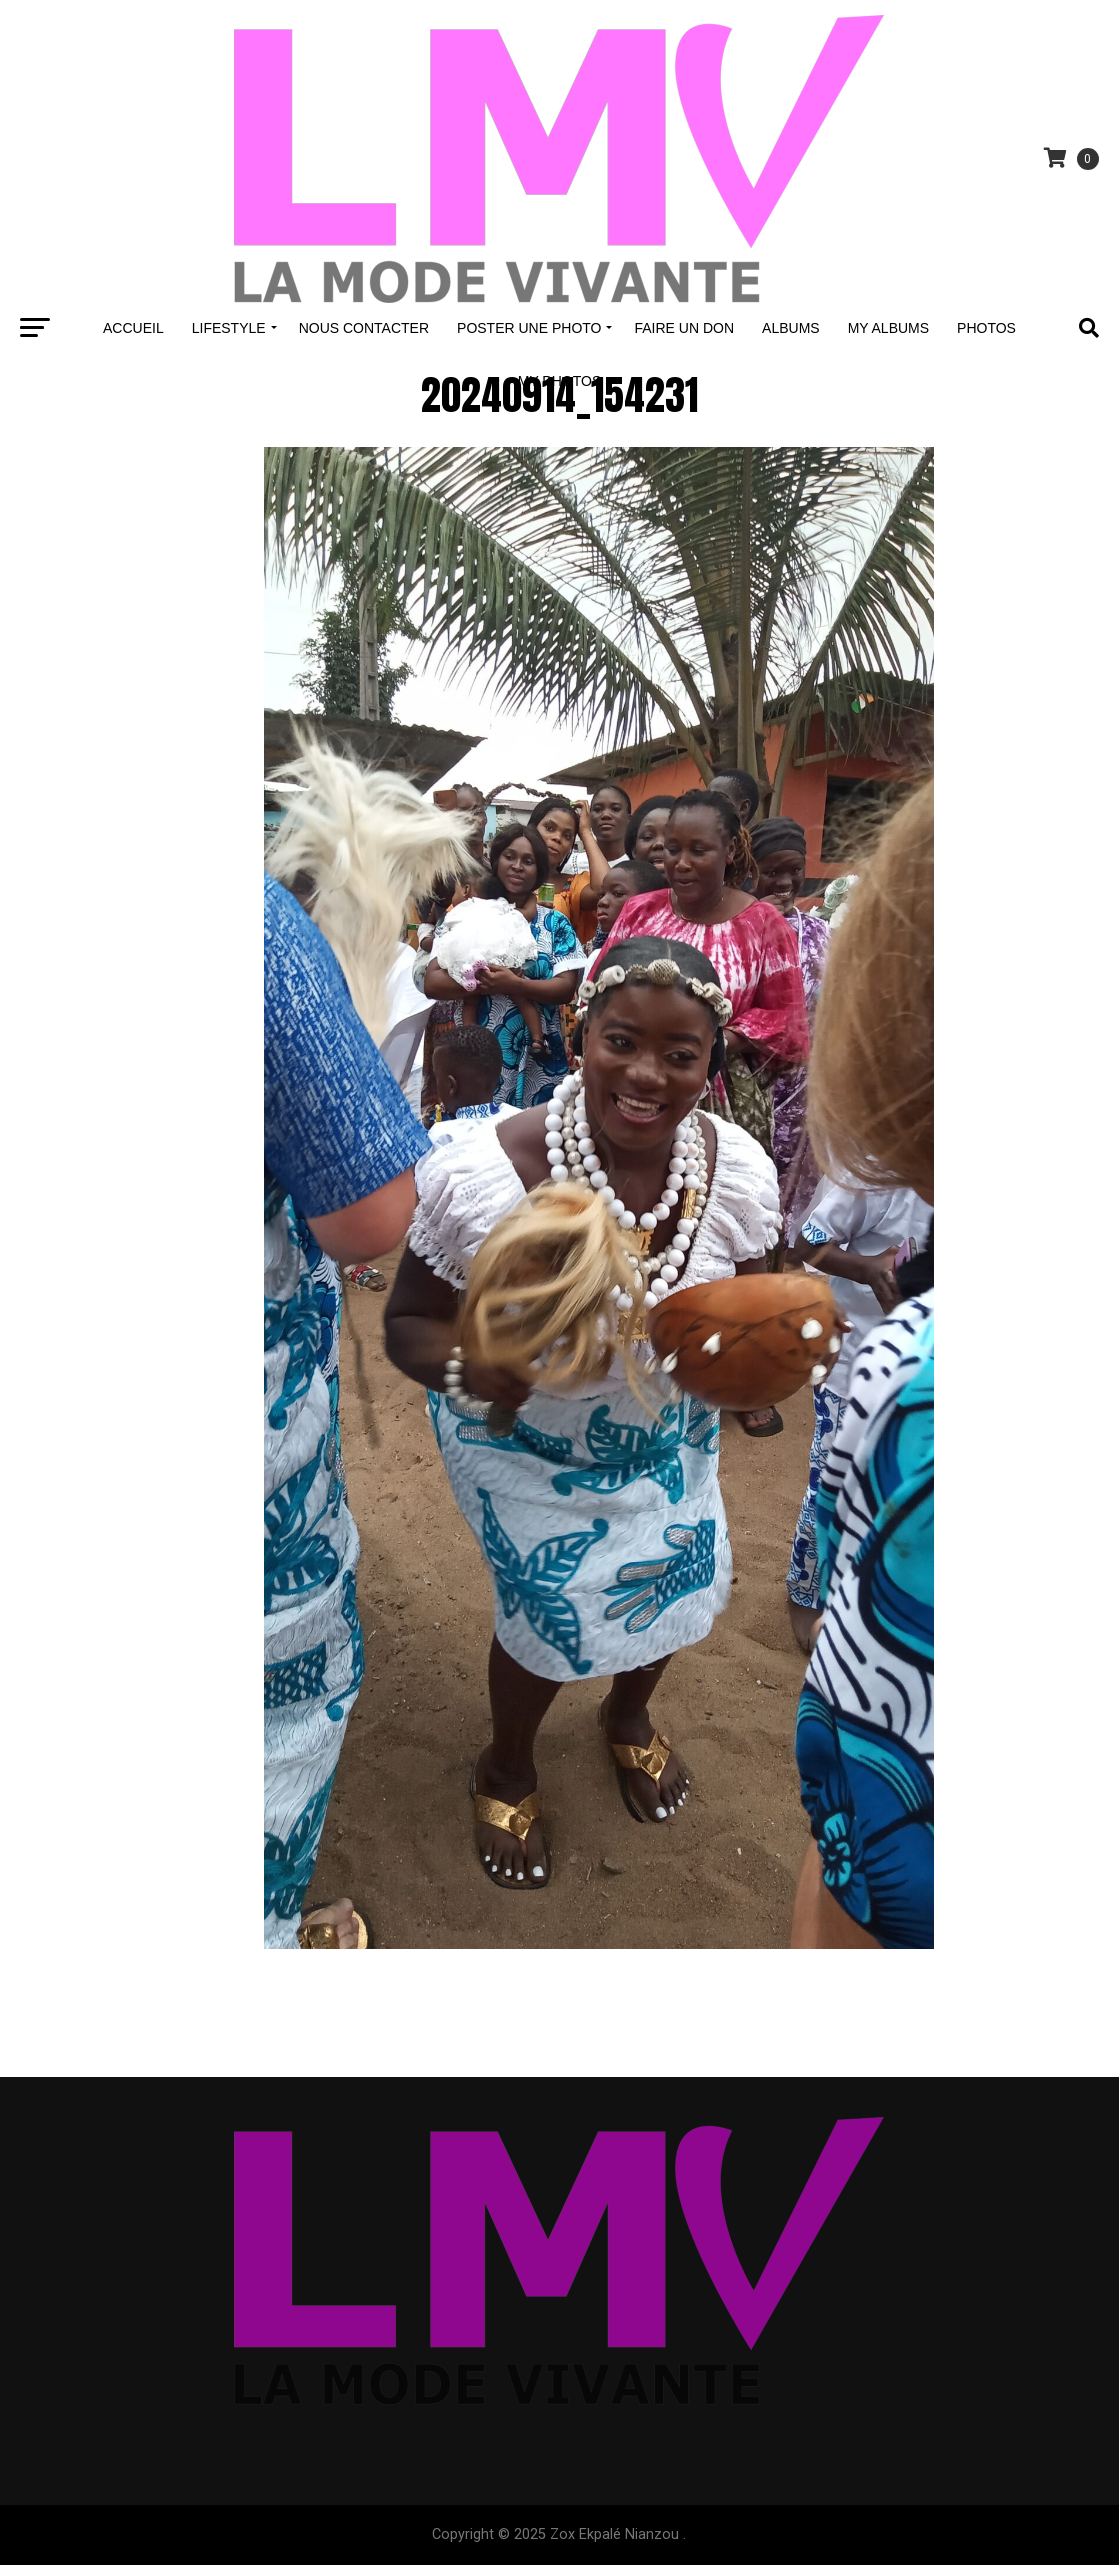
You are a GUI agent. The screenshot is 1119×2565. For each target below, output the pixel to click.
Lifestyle (229, 328)
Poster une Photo (529, 328)
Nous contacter (364, 328)
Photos (986, 328)
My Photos (560, 381)
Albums (791, 328)
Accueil (133, 328)
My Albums (888, 328)
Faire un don (684, 328)
